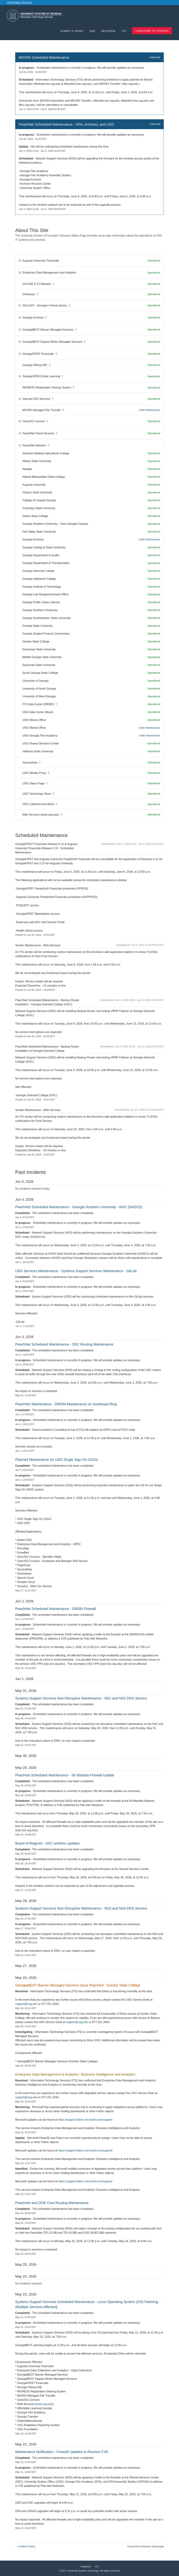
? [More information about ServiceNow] (39, 762)
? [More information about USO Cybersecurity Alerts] (56, 804)
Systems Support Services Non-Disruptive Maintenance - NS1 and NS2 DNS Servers (81, 1698)
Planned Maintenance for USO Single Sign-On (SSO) (56, 1460)
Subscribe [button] (154, 57)
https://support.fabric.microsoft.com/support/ (85, 2119)
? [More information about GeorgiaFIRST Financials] (56, 354)
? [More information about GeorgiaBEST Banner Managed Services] (75, 330)
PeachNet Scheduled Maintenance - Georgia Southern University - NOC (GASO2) (78, 1207)
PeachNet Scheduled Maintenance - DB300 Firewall (55, 1609)
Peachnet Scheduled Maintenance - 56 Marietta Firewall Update (64, 1775)
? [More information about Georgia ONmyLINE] (49, 365)
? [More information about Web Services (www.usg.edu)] (61, 814)
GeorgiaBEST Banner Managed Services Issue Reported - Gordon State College (77, 1985)
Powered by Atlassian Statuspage (145, 2546)
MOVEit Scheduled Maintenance (44, 57)
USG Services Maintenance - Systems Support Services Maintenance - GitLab (76, 1271)
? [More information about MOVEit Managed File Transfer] (63, 410)
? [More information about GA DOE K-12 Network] (53, 284)
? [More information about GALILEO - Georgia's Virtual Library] (69, 305)
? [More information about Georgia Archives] (46, 317)
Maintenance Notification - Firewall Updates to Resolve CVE (61, 2452)
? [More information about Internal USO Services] (52, 399)
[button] (152, 30)
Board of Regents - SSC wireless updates (47, 1843)
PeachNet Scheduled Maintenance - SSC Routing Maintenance (64, 1344)
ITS (124, 31)
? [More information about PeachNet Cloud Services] (56, 433)
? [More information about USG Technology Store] (53, 794)
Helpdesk (108, 31)
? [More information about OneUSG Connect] (47, 421)
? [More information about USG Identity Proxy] (48, 773)
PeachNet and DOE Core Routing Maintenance (51, 2203)
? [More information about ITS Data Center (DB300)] (56, 704)
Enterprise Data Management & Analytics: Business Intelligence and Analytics (75, 2074)
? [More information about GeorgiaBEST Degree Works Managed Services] (84, 342)
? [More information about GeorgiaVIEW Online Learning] (62, 376)
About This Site (31, 230)
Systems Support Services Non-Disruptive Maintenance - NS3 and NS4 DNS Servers (81, 1908)
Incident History (25, 2546)
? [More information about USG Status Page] (46, 783)
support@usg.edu (26, 2003)
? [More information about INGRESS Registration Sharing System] (73, 387)
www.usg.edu (44, 2404)
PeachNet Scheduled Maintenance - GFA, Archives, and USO (66, 124)
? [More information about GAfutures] (37, 294)
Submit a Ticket (72, 31)
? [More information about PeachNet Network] (48, 445)
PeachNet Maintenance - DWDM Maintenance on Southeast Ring (66, 1404)
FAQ (92, 31)
